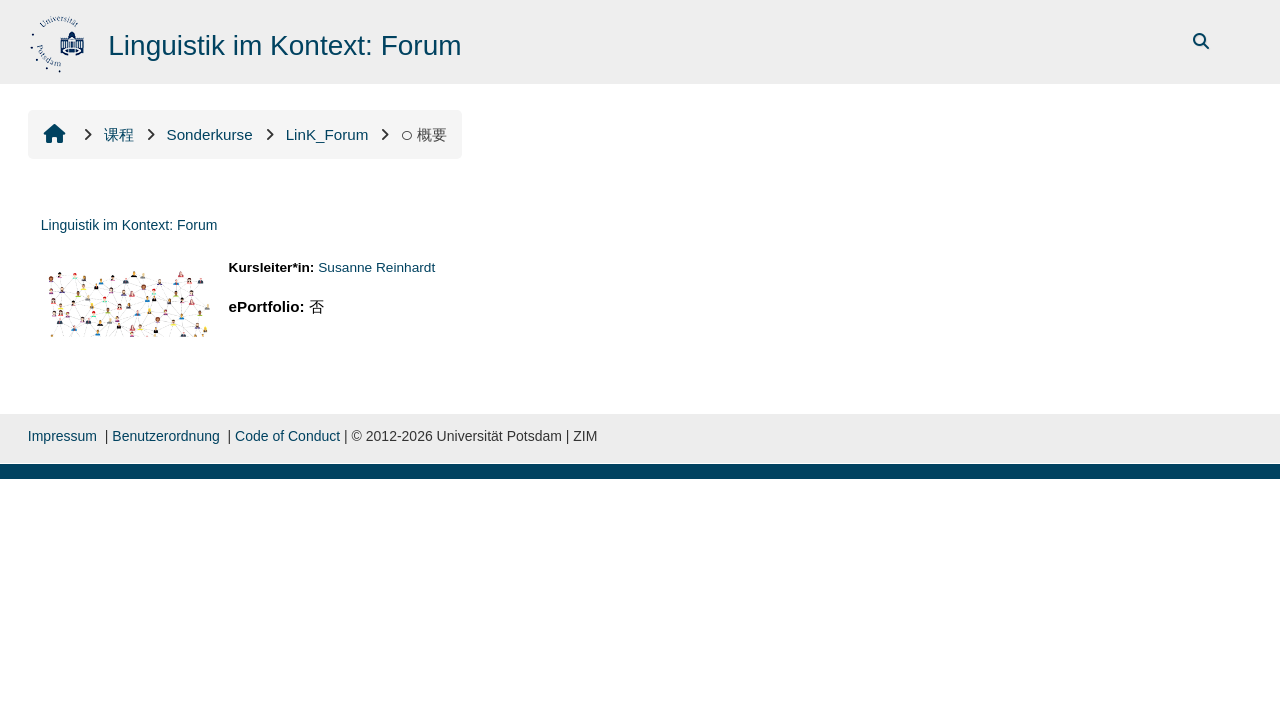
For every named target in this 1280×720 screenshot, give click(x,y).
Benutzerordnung (165, 436)
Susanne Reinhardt (376, 267)
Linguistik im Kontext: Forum (129, 225)
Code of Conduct (287, 436)
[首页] (59, 40)
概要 (424, 134)
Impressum (62, 436)
